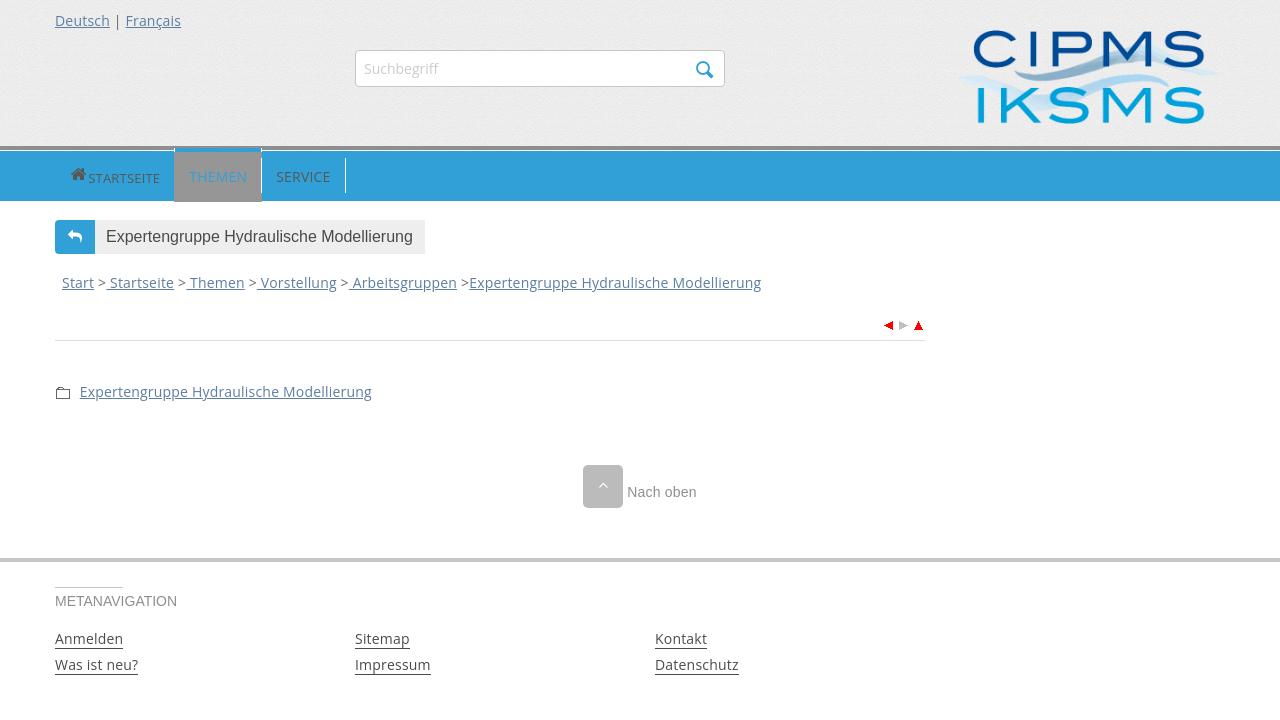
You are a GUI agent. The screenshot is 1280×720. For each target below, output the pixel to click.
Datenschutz (697, 662)
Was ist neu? (96, 662)
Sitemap (382, 636)
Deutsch (82, 20)
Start (78, 280)
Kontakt (681, 636)
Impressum (393, 662)
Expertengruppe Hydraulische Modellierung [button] (259, 234)
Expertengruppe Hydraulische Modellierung (615, 280)
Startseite (79, 174)
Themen (148, 174)
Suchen (705, 70)
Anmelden (89, 636)
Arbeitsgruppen (403, 280)
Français (154, 20)
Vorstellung (297, 280)
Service (233, 174)
